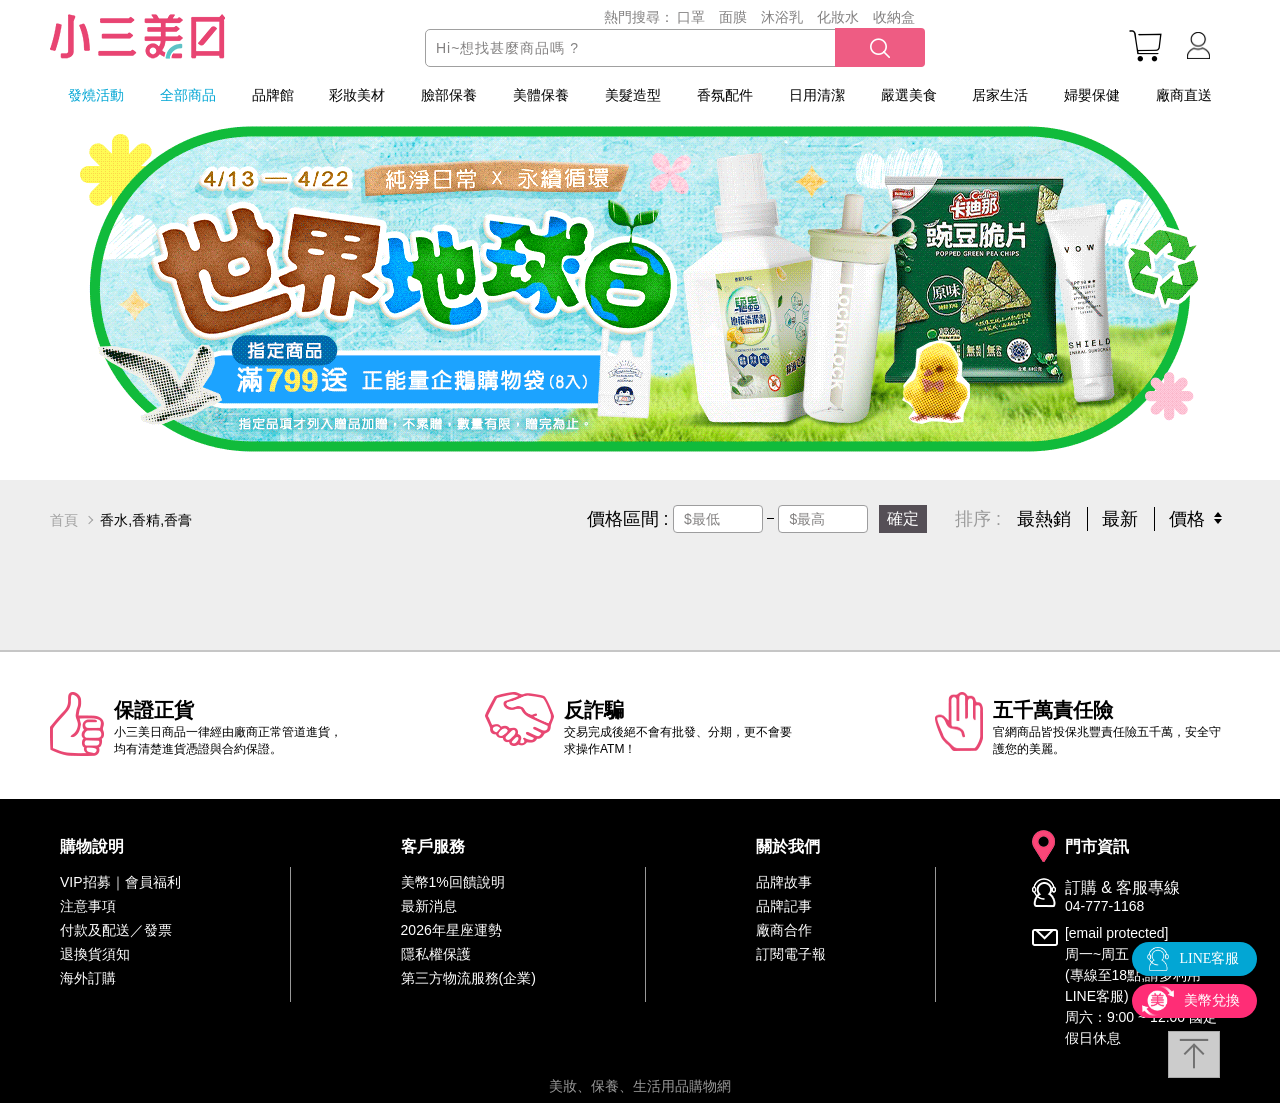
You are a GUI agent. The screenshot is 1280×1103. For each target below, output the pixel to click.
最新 (1120, 519)
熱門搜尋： (639, 17)
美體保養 (541, 95)
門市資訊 (1097, 847)
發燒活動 (96, 95)
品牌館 (273, 95)
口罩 (691, 17)
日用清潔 (817, 95)
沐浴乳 (782, 17)
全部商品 (188, 95)
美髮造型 (633, 95)
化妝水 (838, 17)
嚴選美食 (909, 95)
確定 (903, 518)
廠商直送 (1184, 95)
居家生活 (1000, 95)
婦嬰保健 (1092, 95)
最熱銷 (1044, 519)
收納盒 (894, 17)
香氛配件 (725, 95)
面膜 (733, 17)
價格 (1187, 519)
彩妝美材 (357, 95)
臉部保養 (449, 95)
